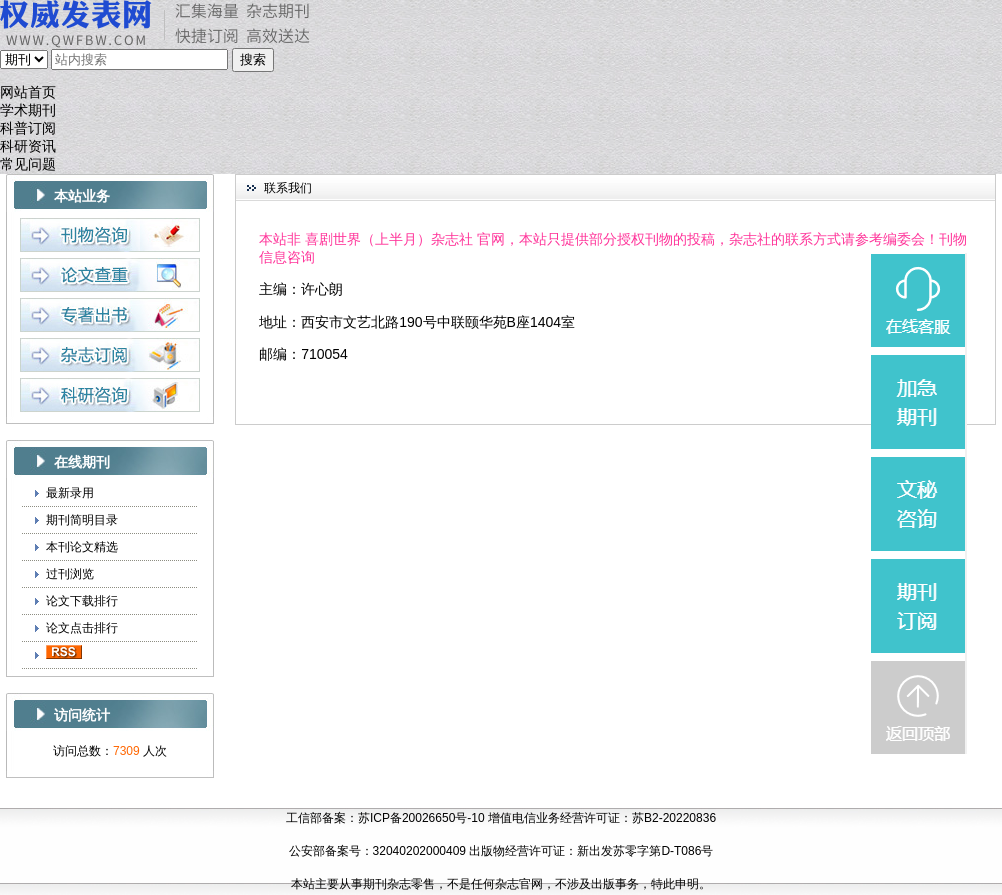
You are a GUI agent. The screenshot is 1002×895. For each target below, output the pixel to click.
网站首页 (28, 92)
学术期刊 (28, 110)
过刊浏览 (70, 574)
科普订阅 (28, 128)
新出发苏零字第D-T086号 (645, 851)
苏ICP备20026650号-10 (421, 818)
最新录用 (70, 493)
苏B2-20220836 (674, 818)
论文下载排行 (82, 601)
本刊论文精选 (82, 547)
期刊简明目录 (82, 520)
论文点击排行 (82, 628)
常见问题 (28, 164)
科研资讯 (28, 146)
